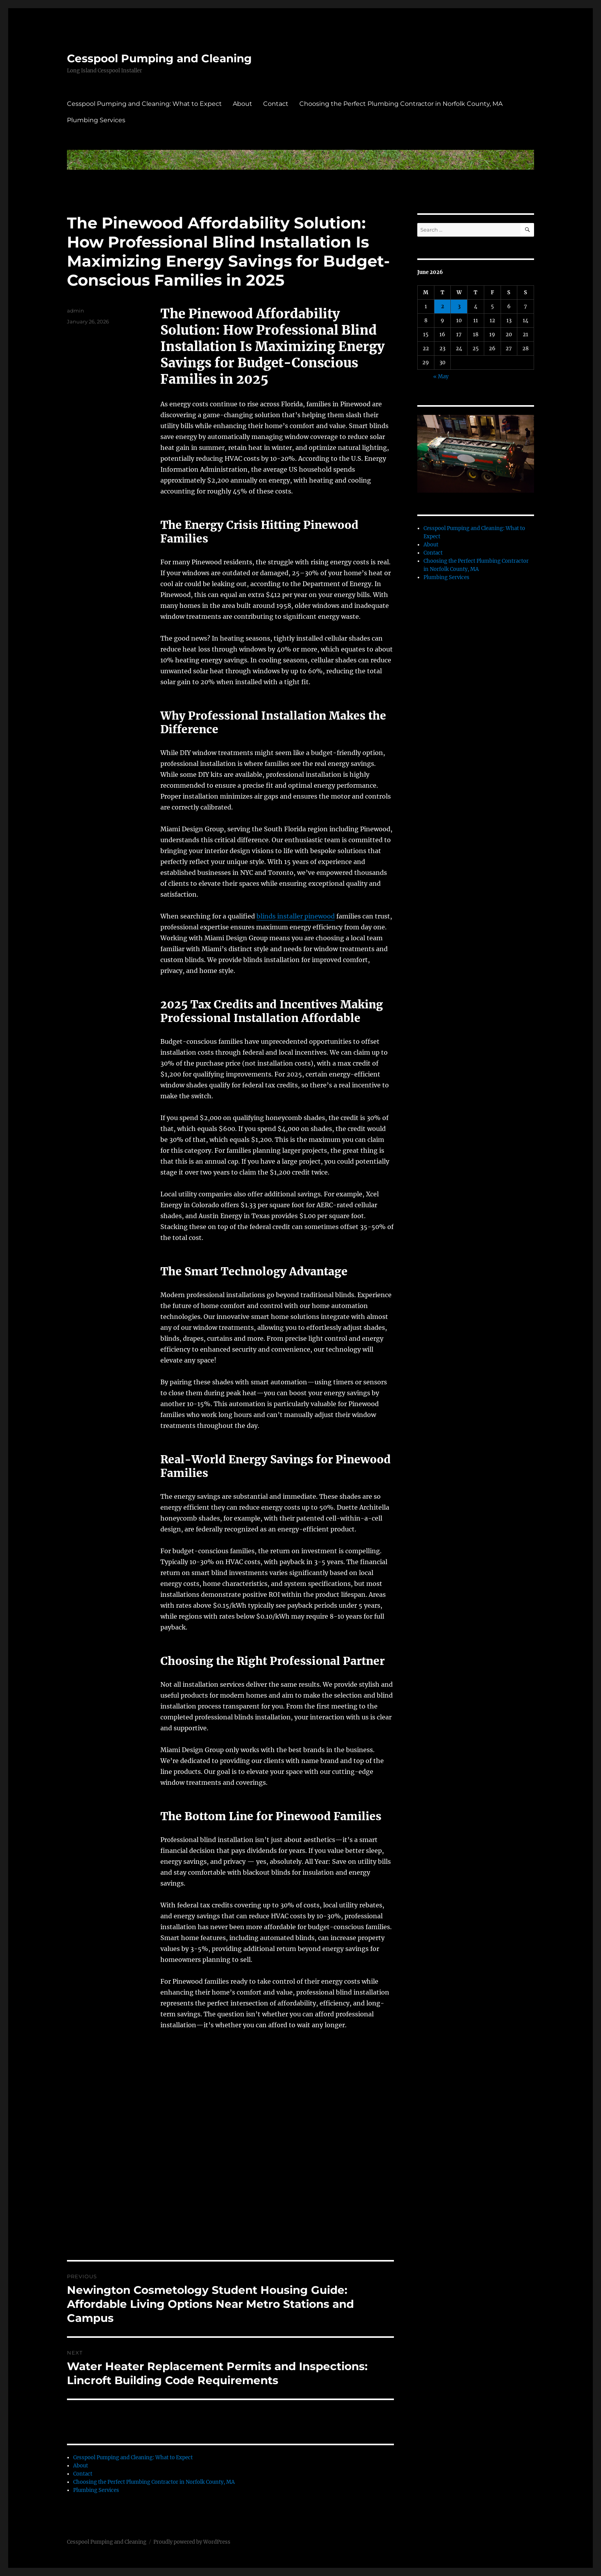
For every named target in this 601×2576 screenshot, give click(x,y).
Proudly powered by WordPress (191, 2542)
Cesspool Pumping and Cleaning (159, 58)
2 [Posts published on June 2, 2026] (442, 306)
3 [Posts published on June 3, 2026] (459, 306)
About (242, 103)
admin (75, 310)
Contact (275, 103)
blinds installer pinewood (296, 916)
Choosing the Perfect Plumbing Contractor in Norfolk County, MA (401, 103)
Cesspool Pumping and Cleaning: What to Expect (144, 103)
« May (440, 376)
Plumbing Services (96, 120)
